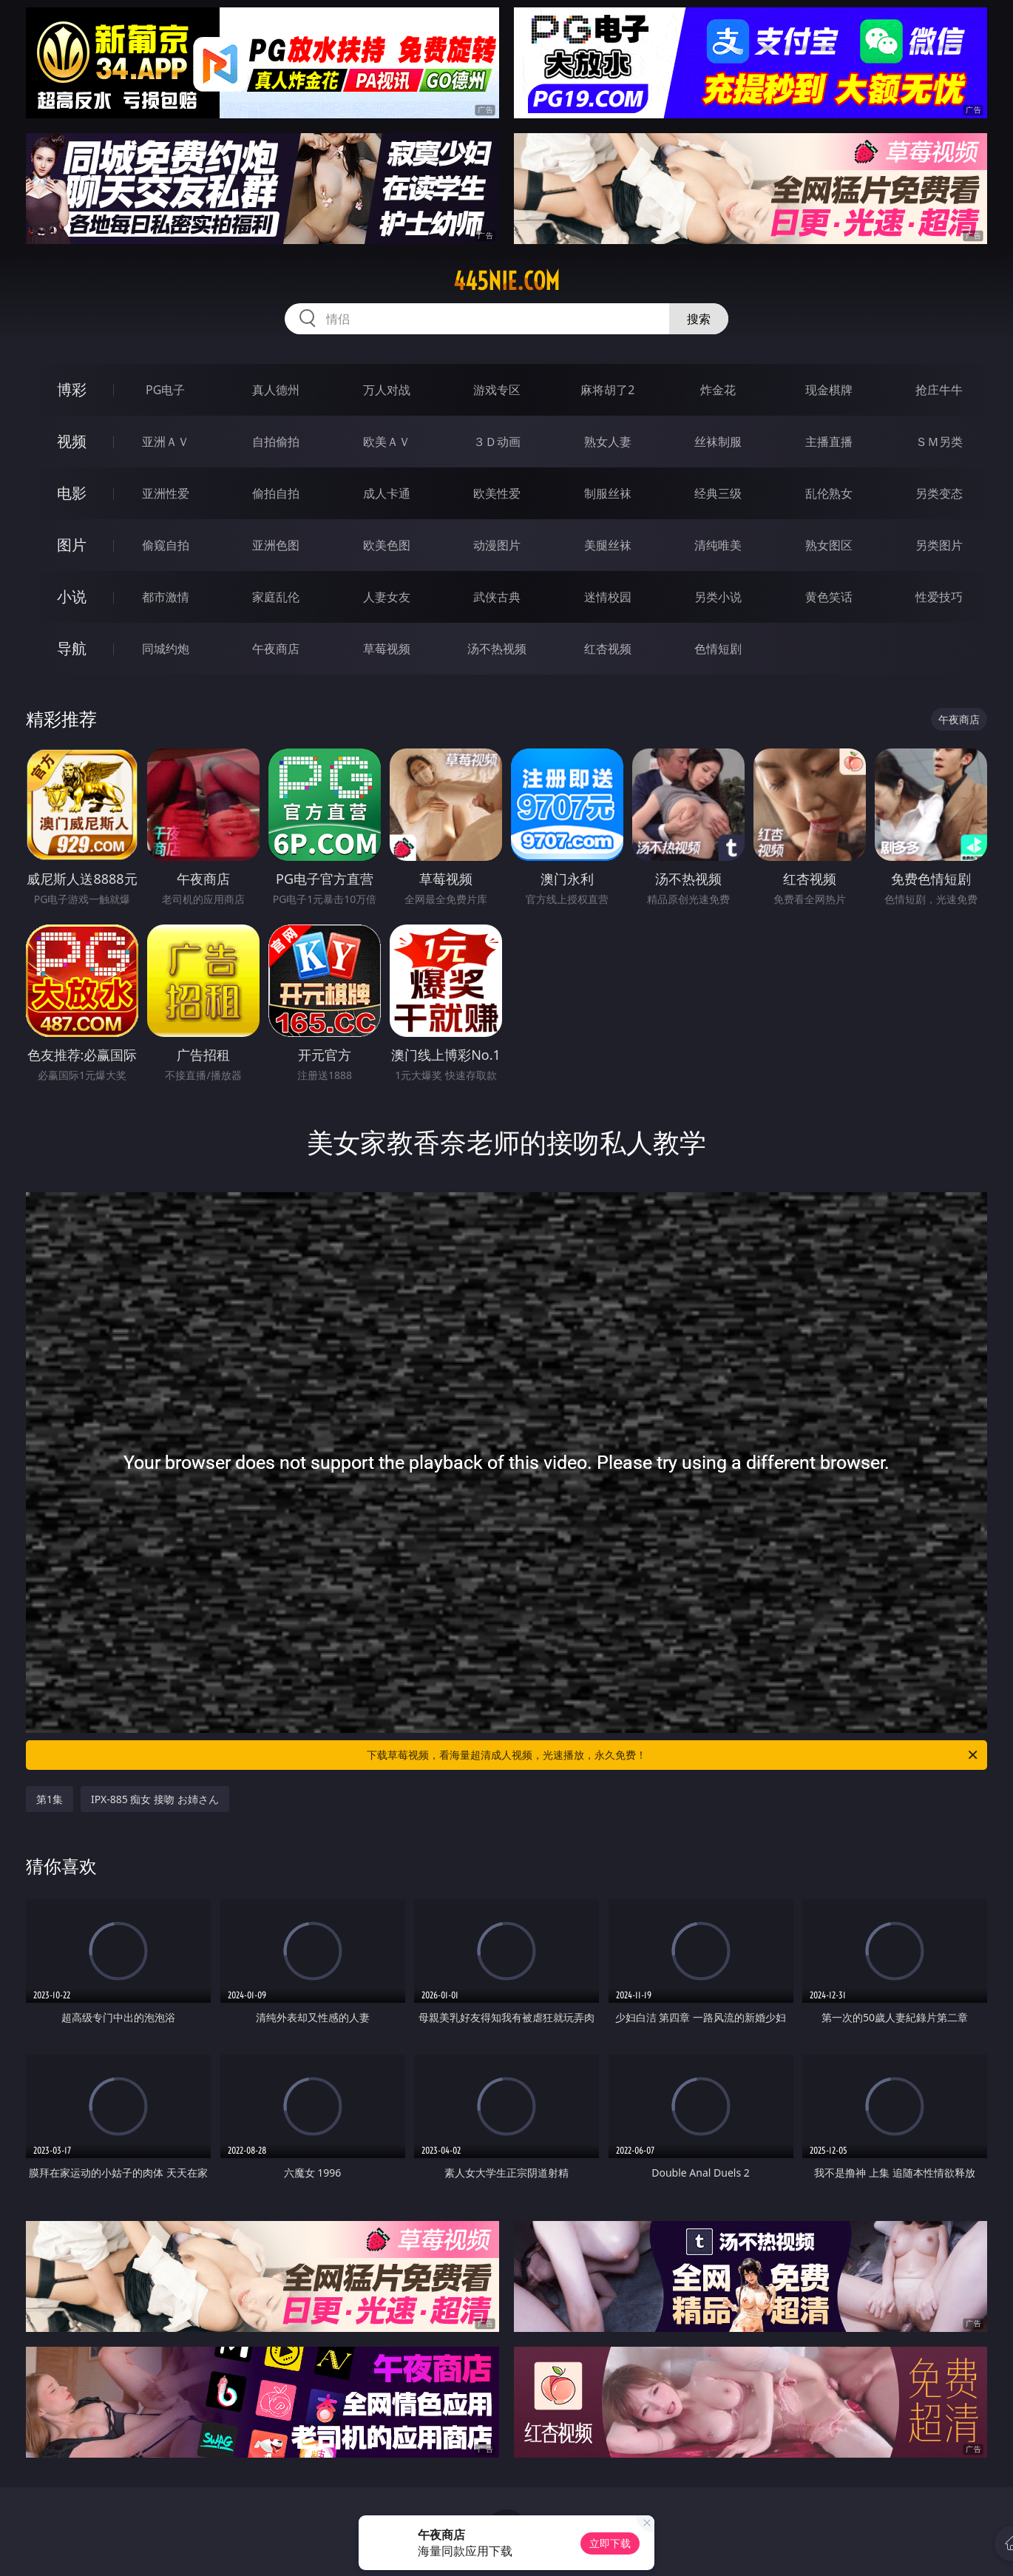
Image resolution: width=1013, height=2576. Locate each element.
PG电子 (165, 390)
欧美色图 (386, 545)
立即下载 (610, 2543)
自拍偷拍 (275, 441)
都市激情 (165, 597)
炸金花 (718, 390)
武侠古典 (497, 597)
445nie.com (506, 281)
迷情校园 (607, 597)
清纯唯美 (718, 545)
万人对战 (386, 390)
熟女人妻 (607, 441)
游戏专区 (497, 390)
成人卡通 (386, 493)
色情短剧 (718, 648)
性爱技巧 (939, 597)
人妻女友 (386, 597)
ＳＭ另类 (939, 441)
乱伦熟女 (829, 493)
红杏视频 (607, 648)
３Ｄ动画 (497, 441)
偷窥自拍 (165, 545)
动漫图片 (497, 545)
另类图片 (939, 545)
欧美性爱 (497, 493)
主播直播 (829, 441)
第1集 (49, 1799)
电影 (72, 493)
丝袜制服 (718, 441)
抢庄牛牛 (939, 390)
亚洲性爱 (165, 493)
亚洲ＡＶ (165, 441)
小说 (72, 596)
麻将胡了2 (607, 390)
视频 (72, 441)
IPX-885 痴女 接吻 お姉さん (155, 1799)
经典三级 (718, 493)
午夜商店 (275, 648)
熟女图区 (829, 545)
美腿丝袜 (607, 545)
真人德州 (275, 390)
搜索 (699, 319)
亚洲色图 (275, 545)
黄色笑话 (829, 597)
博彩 (72, 389)
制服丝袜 (607, 493)
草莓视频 (386, 648)
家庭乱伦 (275, 597)
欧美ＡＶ (386, 441)
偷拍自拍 (275, 493)
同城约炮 (165, 648)
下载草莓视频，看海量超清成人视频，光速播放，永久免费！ (673, 1755)
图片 (72, 545)
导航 (72, 648)
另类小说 (718, 597)
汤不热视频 (496, 648)
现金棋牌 (829, 390)
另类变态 (939, 493)
